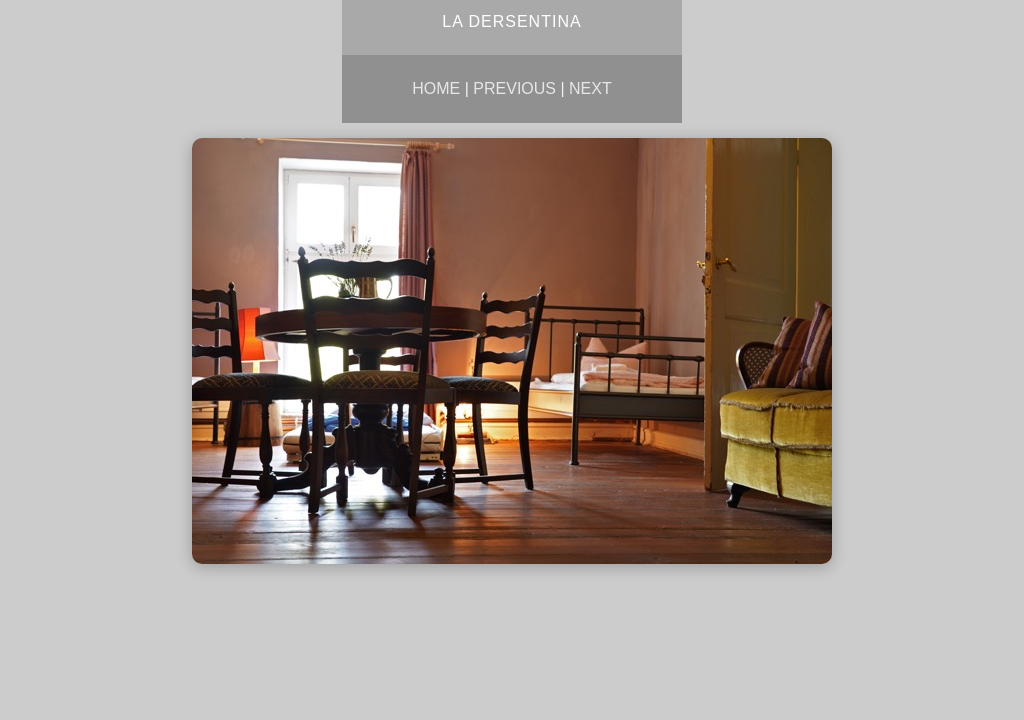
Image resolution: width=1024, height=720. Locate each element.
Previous (514, 88)
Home (436, 88)
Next (590, 88)
